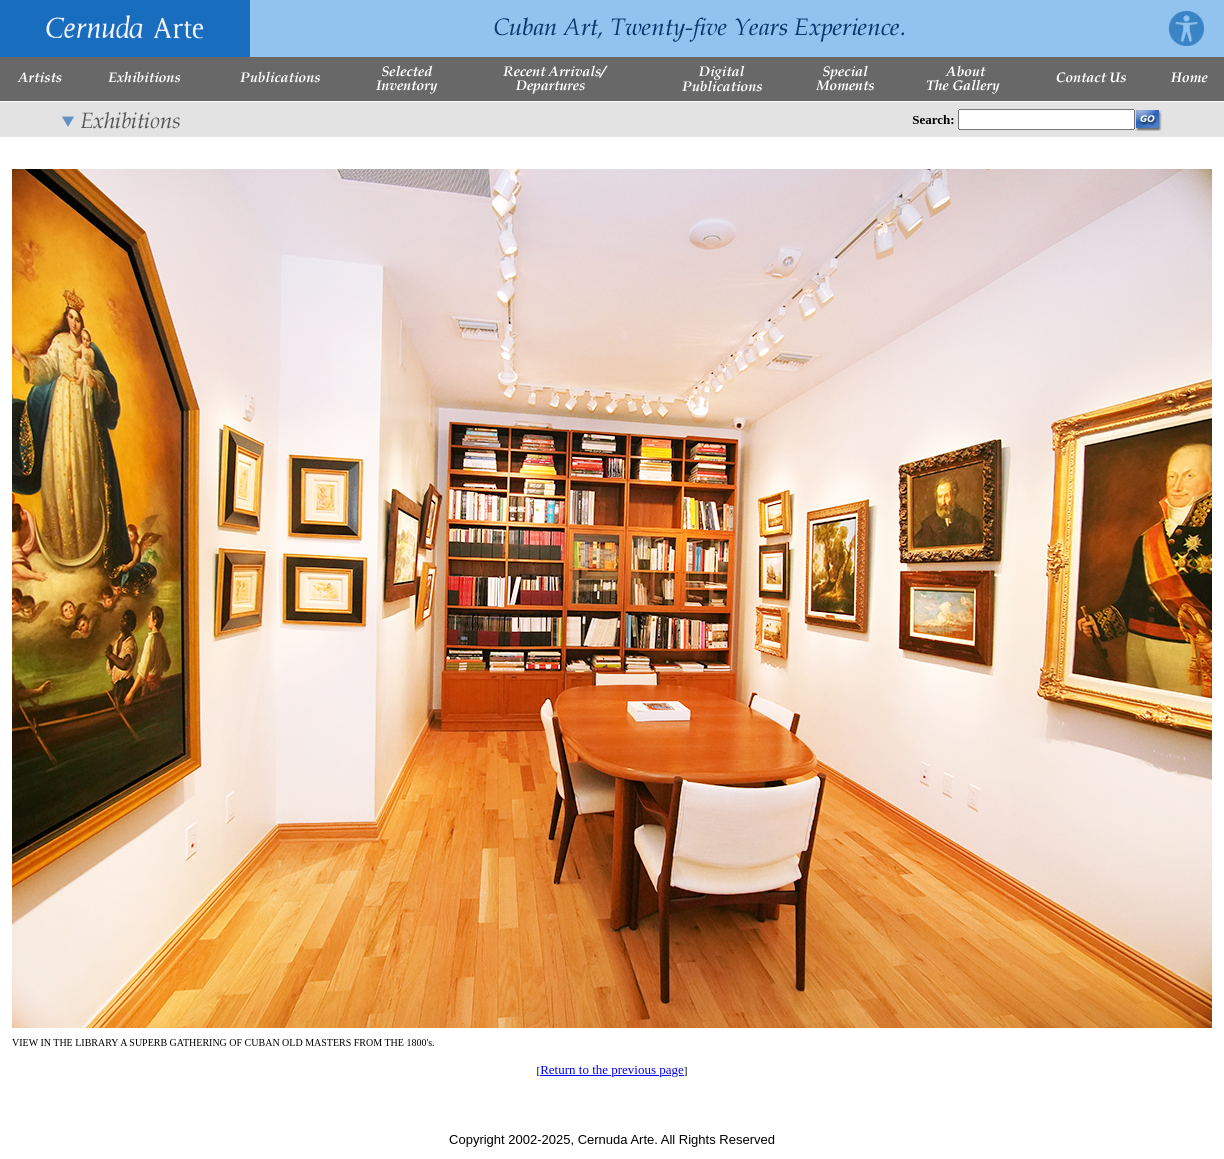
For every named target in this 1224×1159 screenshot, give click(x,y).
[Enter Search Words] (1046, 119)
